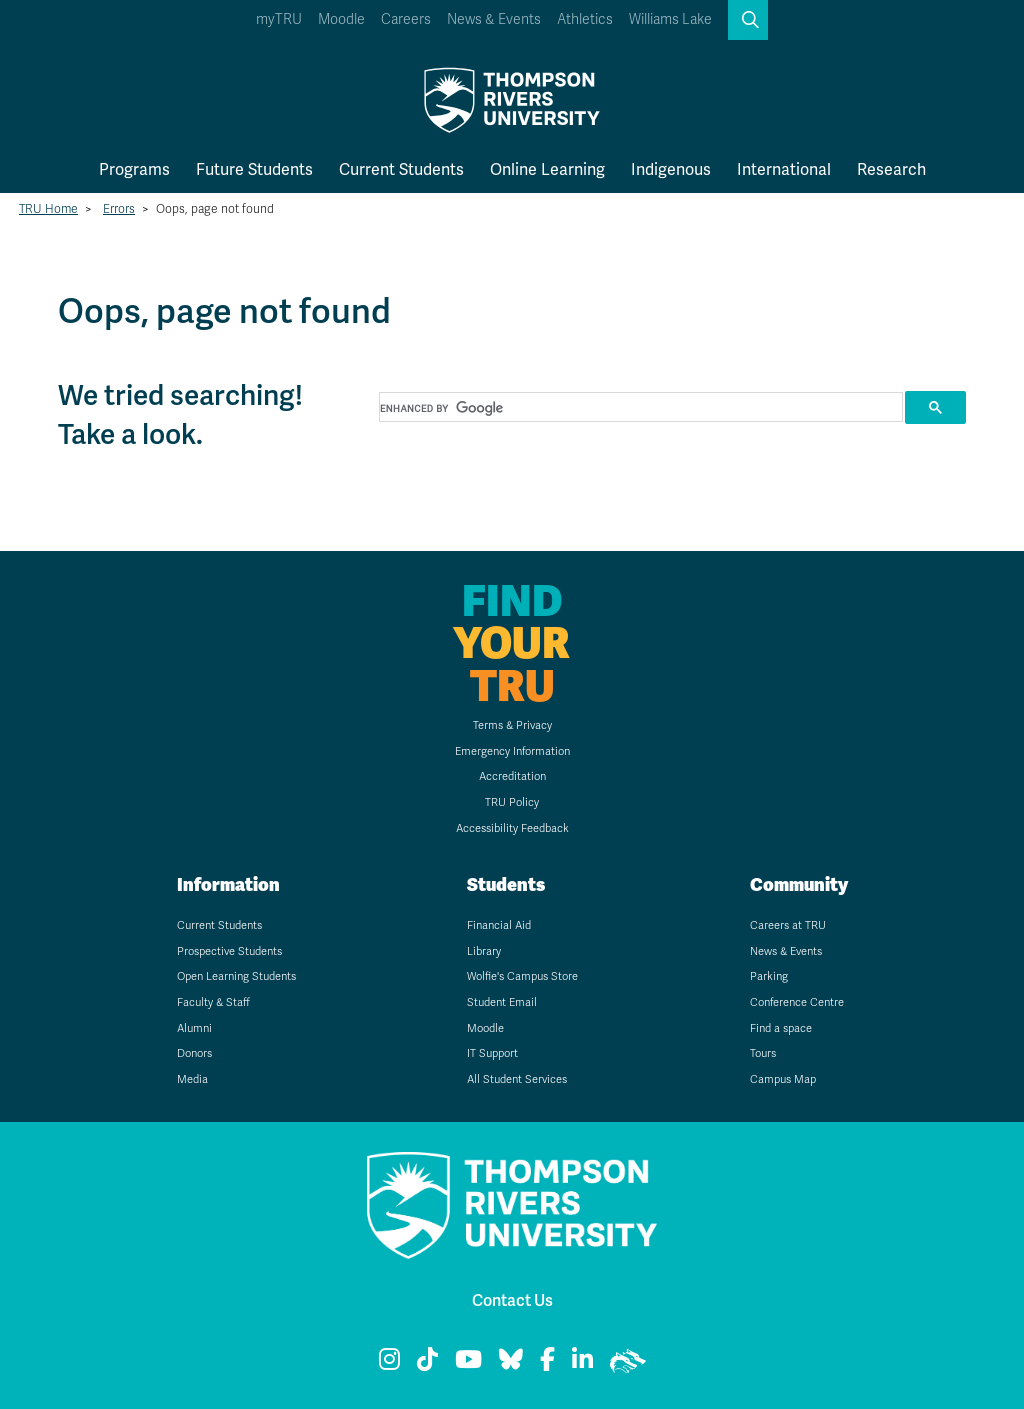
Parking (769, 976)
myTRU (279, 19)
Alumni (194, 1028)
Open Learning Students (236, 976)
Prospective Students (229, 951)
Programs (134, 170)
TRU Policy (512, 802)
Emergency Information (512, 751)
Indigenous (671, 170)
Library (484, 951)
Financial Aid (499, 925)
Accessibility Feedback (512, 828)
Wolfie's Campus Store (522, 976)
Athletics (585, 19)
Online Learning (547, 170)
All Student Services (517, 1079)
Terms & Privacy (512, 725)
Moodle (341, 19)
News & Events (494, 19)
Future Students (254, 170)
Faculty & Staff (213, 1002)
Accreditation (512, 776)
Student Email (502, 1002)
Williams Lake (670, 19)
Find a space (781, 1028)
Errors (119, 209)
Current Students (401, 170)
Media (192, 1079)
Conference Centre (797, 1002)
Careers (406, 19)
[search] (639, 408)
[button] (748, 20)
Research (891, 170)
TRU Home (48, 209)
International (784, 170)
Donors (194, 1053)
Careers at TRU (788, 925)
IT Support (492, 1053)
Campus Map (783, 1079)
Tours (763, 1053)
